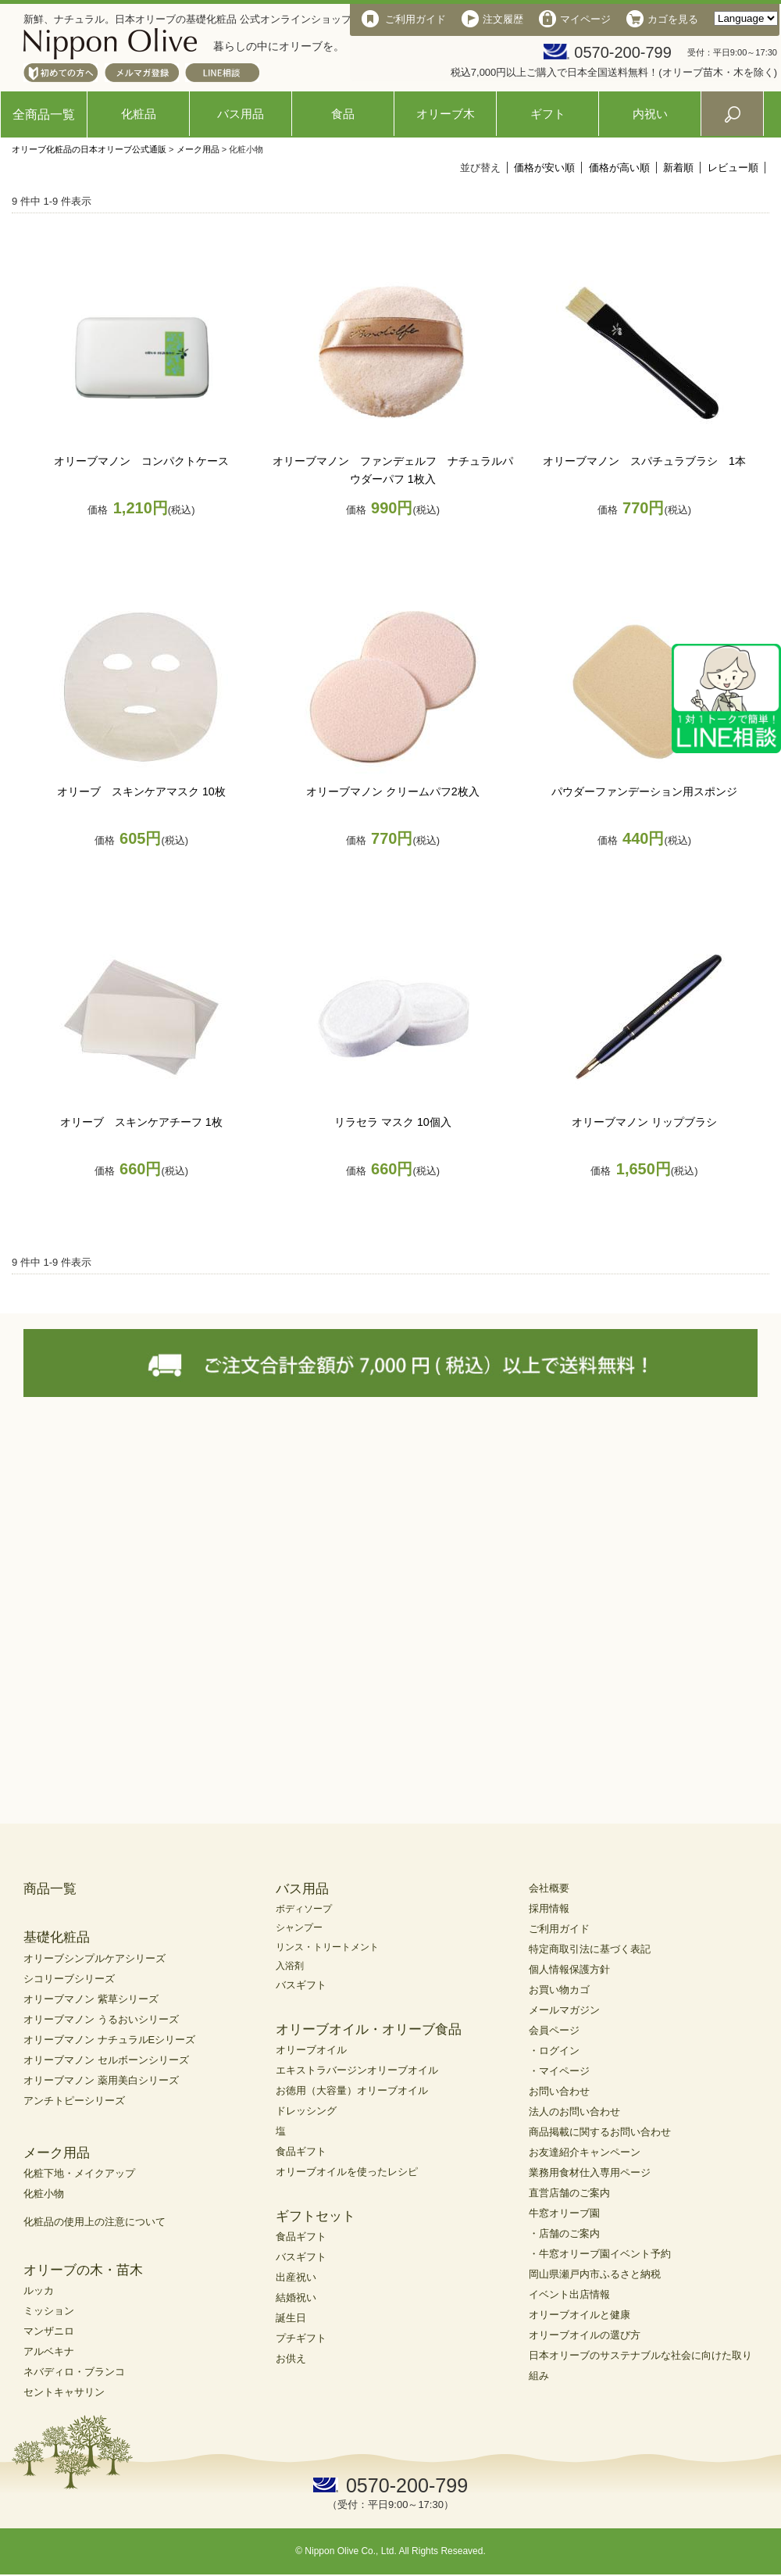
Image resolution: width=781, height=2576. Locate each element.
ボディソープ (304, 1908)
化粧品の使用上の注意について (94, 2222)
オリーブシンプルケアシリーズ (94, 1958)
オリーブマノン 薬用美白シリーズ (101, 2080)
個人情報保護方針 (569, 1969)
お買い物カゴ (559, 1989)
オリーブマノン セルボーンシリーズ (106, 2060)
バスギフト (301, 1985)
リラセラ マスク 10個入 (392, 1122)
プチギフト (301, 2338)
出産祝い (296, 2277)
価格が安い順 (544, 167)
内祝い (650, 113)
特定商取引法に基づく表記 (590, 1949)
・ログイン (554, 2050)
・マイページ (559, 2071)
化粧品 (138, 113)
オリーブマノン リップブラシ (644, 1122)
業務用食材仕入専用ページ (590, 2172)
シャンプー (299, 1927)
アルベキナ (48, 2351)
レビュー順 (733, 167)
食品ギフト (301, 2151)
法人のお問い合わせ (574, 2111)
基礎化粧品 (56, 1937)
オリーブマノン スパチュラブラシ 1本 (644, 461)
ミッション (48, 2311)
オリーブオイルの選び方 (584, 2335)
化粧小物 (43, 2193)
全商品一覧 (43, 114)
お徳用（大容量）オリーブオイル (352, 2090)
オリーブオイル (311, 2050)
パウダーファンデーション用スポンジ (644, 791)
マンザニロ (48, 2331)
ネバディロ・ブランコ (74, 2372)
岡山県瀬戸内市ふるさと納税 (595, 2274)
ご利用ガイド (559, 1929)
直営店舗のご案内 (569, 2193)
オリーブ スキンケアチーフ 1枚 (141, 1122)
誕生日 (291, 2318)
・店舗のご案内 (564, 2233)
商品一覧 (50, 1888)
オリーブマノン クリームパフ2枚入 (393, 791)
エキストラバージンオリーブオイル (357, 2070)
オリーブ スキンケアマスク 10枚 (141, 791)
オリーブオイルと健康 (579, 2315)
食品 (343, 113)
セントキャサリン (64, 2392)
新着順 (678, 167)
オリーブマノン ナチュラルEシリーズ (109, 2039)
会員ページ (554, 2030)
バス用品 (240, 113)
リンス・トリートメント (327, 1947)
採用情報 (549, 1908)
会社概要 (549, 1888)
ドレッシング (306, 2111)
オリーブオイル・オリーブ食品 (369, 2029)
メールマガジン (564, 2010)
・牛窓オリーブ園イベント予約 (600, 2254)
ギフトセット (315, 2216)
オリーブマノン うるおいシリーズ (101, 2019)
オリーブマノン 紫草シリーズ (91, 1999)
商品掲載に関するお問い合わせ (600, 2132)
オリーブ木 (445, 113)
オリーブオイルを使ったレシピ (347, 2172)
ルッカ (38, 2290)
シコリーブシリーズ (69, 1979)
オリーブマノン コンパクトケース (141, 461)
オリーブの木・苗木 (83, 2270)
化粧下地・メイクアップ (79, 2173)
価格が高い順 (619, 167)
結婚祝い (296, 2297)
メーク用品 (198, 149)
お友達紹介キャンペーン (584, 2152)
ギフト (547, 113)
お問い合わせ (559, 2091)
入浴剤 (290, 1965)
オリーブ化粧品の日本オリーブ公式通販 (89, 149)
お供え (291, 2358)
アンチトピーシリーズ (74, 2100)
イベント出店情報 (569, 2294)
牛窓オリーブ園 (564, 2213)
